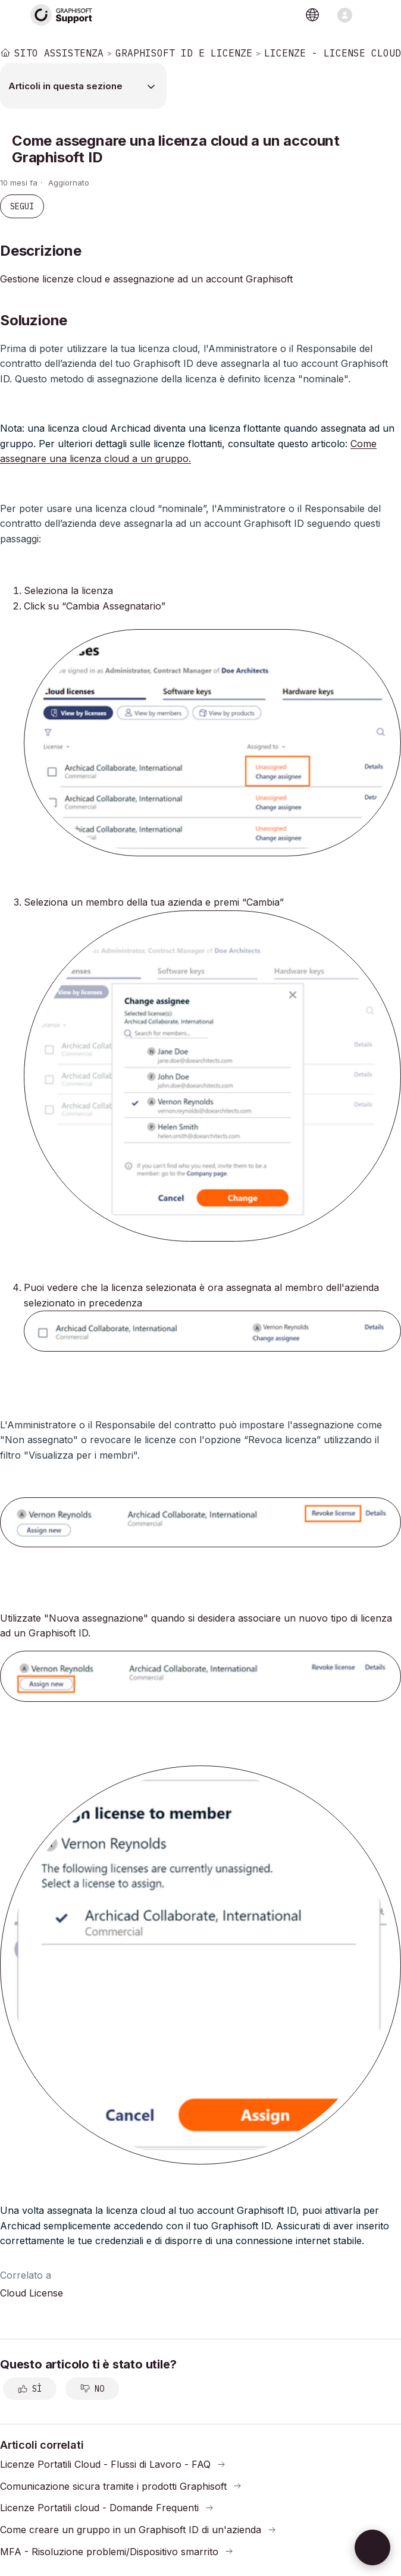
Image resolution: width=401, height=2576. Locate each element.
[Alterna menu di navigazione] (345, 15)
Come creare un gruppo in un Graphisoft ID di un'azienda (130, 2530)
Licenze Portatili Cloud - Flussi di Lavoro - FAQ (105, 2464)
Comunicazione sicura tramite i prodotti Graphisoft (113, 2486)
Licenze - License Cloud (332, 53)
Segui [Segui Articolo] (22, 206)
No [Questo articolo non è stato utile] (99, 2388)
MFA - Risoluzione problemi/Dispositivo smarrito (109, 2551)
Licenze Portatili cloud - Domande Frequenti (99, 2508)
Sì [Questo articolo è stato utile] (37, 2388)
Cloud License (31, 2293)
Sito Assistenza (59, 53)
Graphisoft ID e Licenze (183, 53)
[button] (372, 2547)
